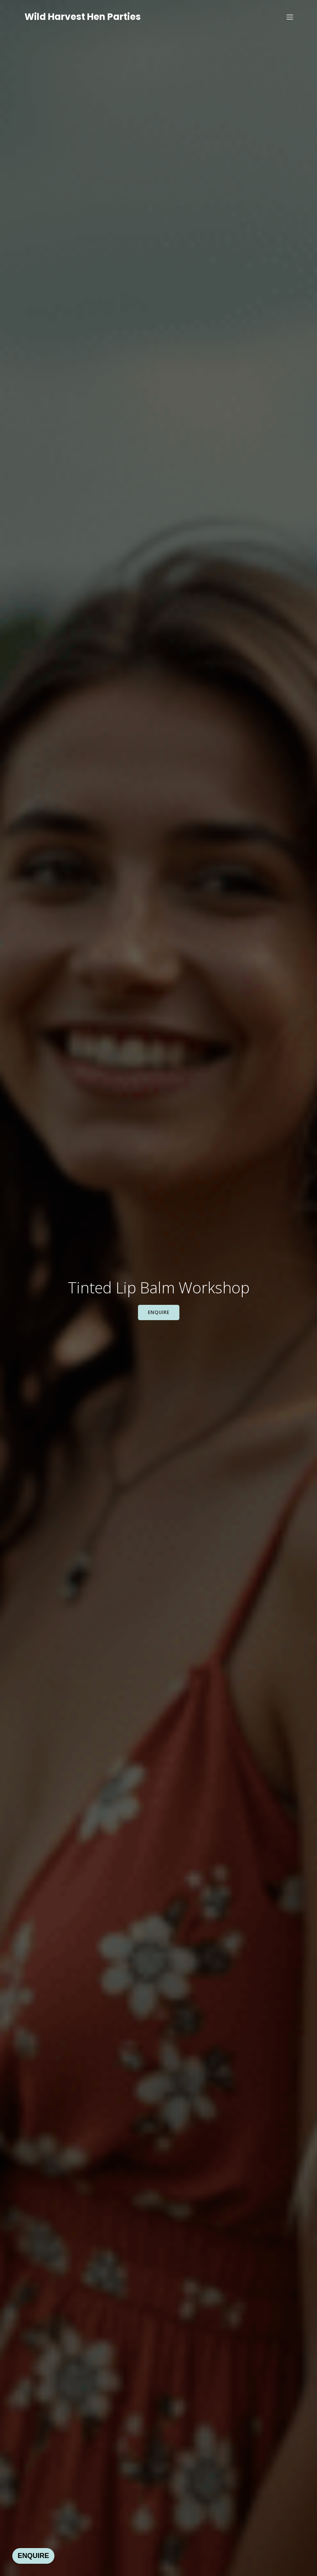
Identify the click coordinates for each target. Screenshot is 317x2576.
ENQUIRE (33, 2556)
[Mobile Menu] (290, 17)
